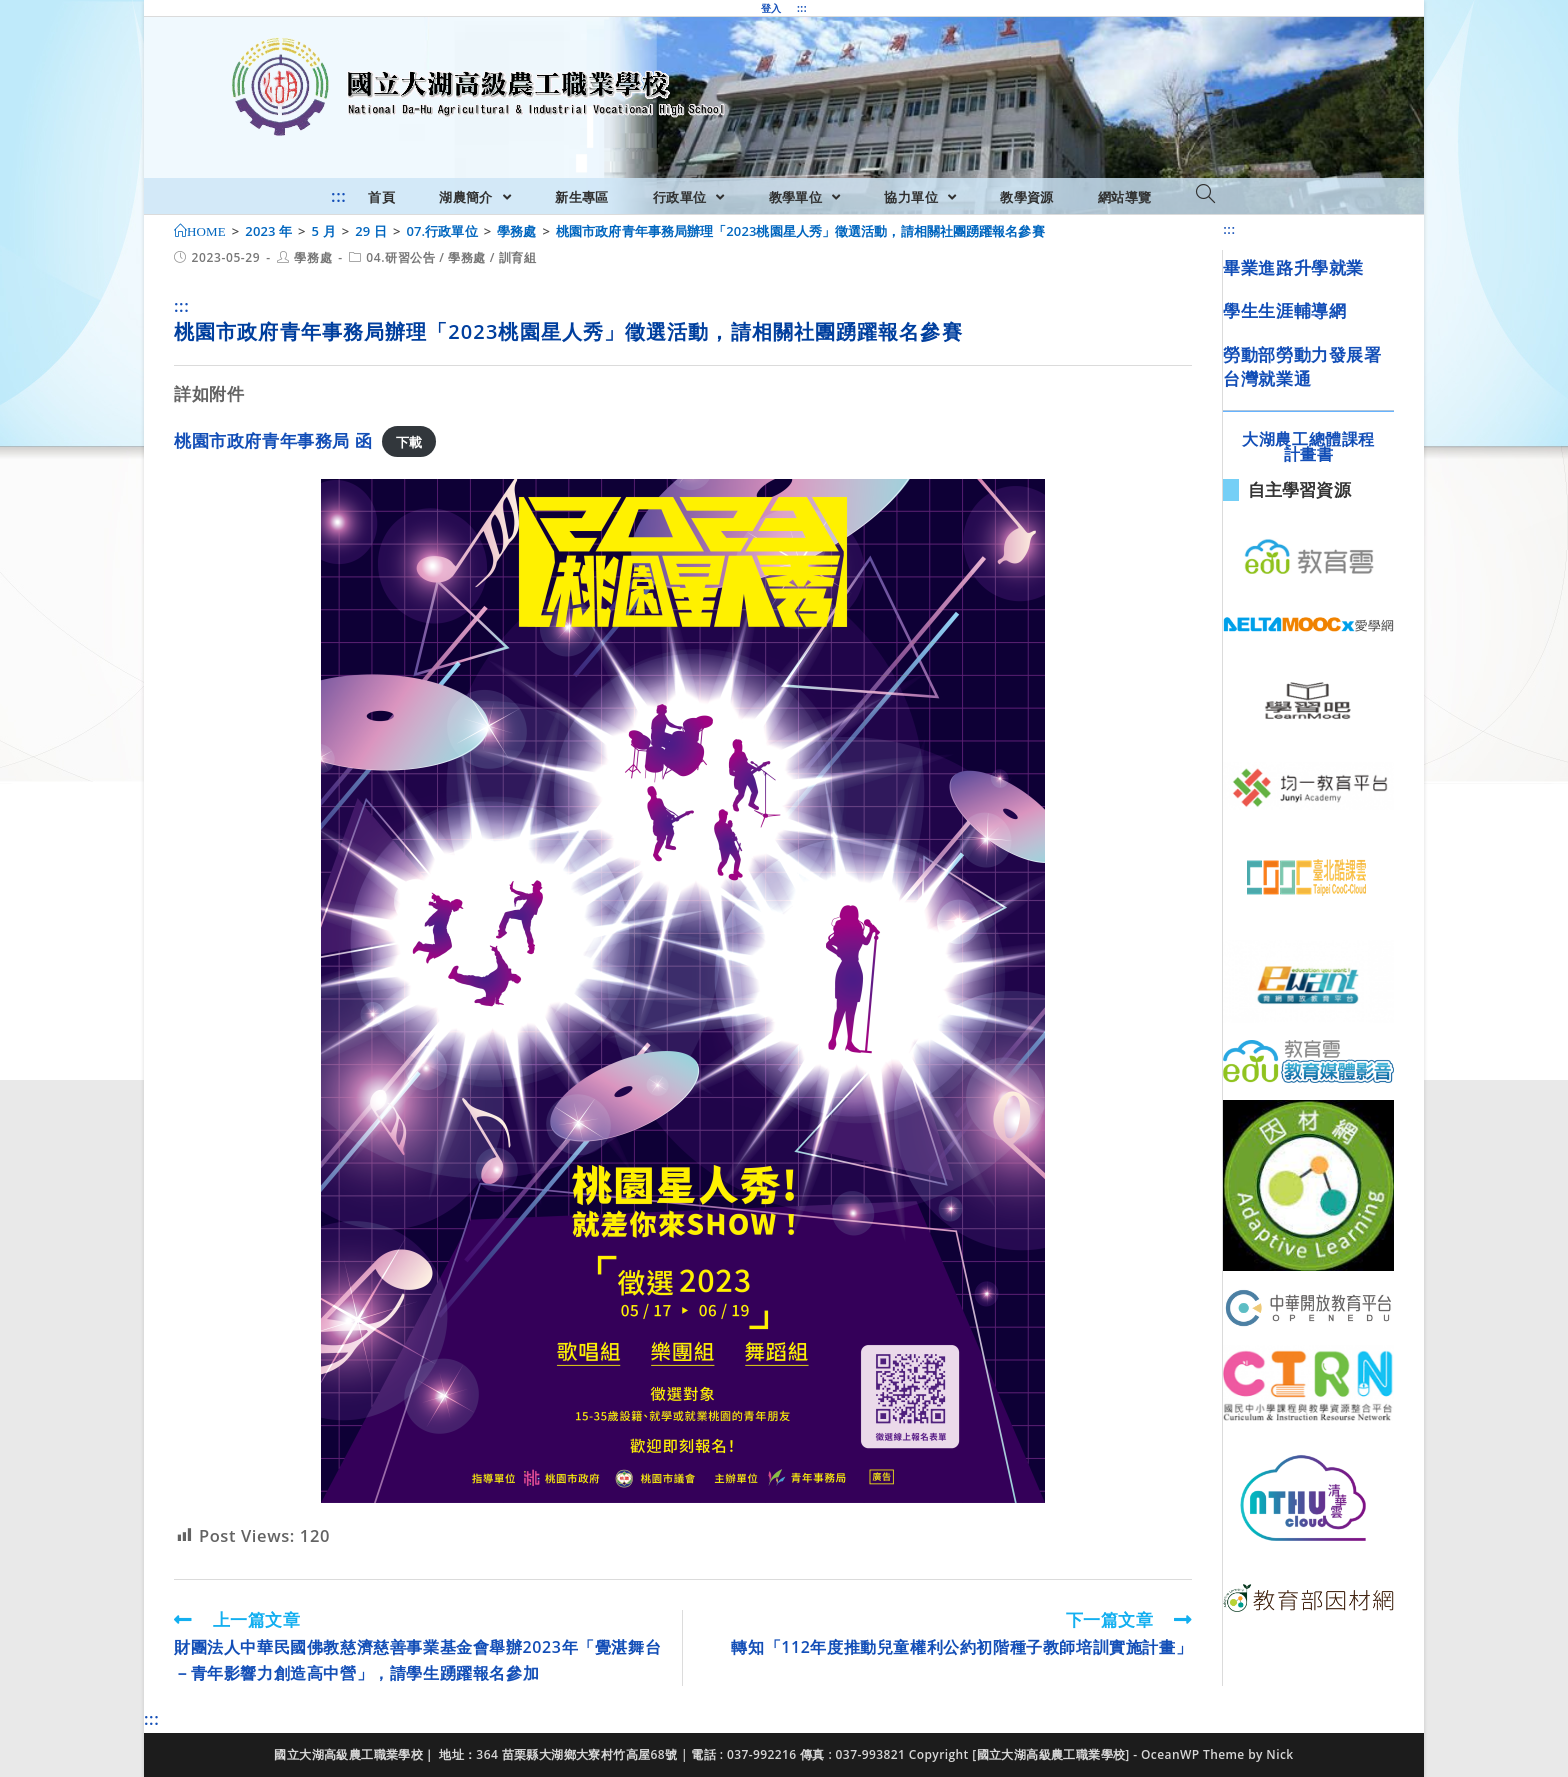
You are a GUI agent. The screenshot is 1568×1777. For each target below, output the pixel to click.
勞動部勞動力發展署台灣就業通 (1302, 366)
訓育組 (518, 257)
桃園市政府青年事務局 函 (273, 440)
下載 (409, 442)
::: (802, 8)
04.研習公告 (400, 257)
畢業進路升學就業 (1293, 267)
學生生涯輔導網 (1284, 310)
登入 (771, 8)
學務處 (313, 257)
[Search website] (1205, 195)
